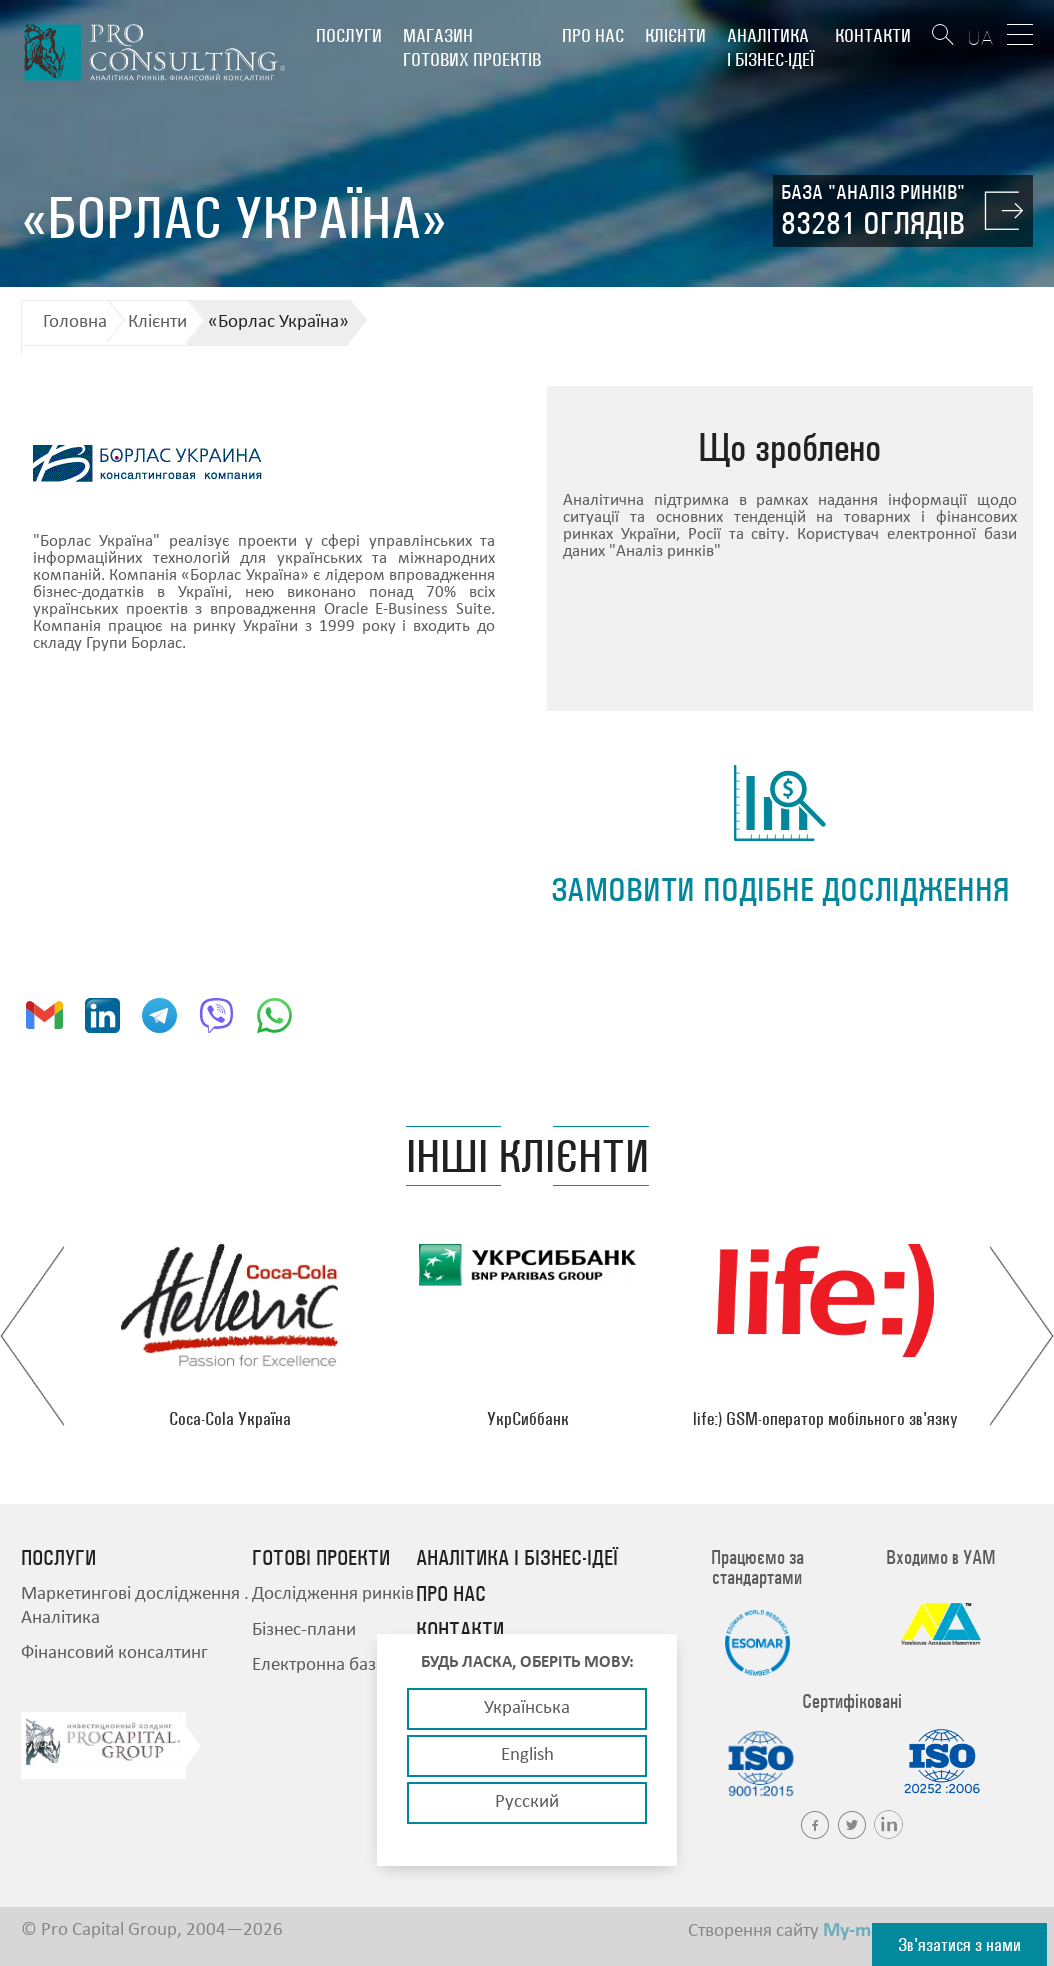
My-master (868, 1931)
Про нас (593, 35)
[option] (230, 1336)
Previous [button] (32, 1336)
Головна (75, 322)
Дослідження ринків (333, 1594)
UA (980, 37)
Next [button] (1021, 1336)
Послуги (349, 35)
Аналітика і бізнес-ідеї (770, 47)
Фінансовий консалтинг (114, 1653)
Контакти (873, 35)
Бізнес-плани (304, 1630)
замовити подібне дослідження (780, 889)
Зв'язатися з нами (959, 1944)
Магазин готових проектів (472, 47)
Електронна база (318, 1665)
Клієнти (675, 35)
